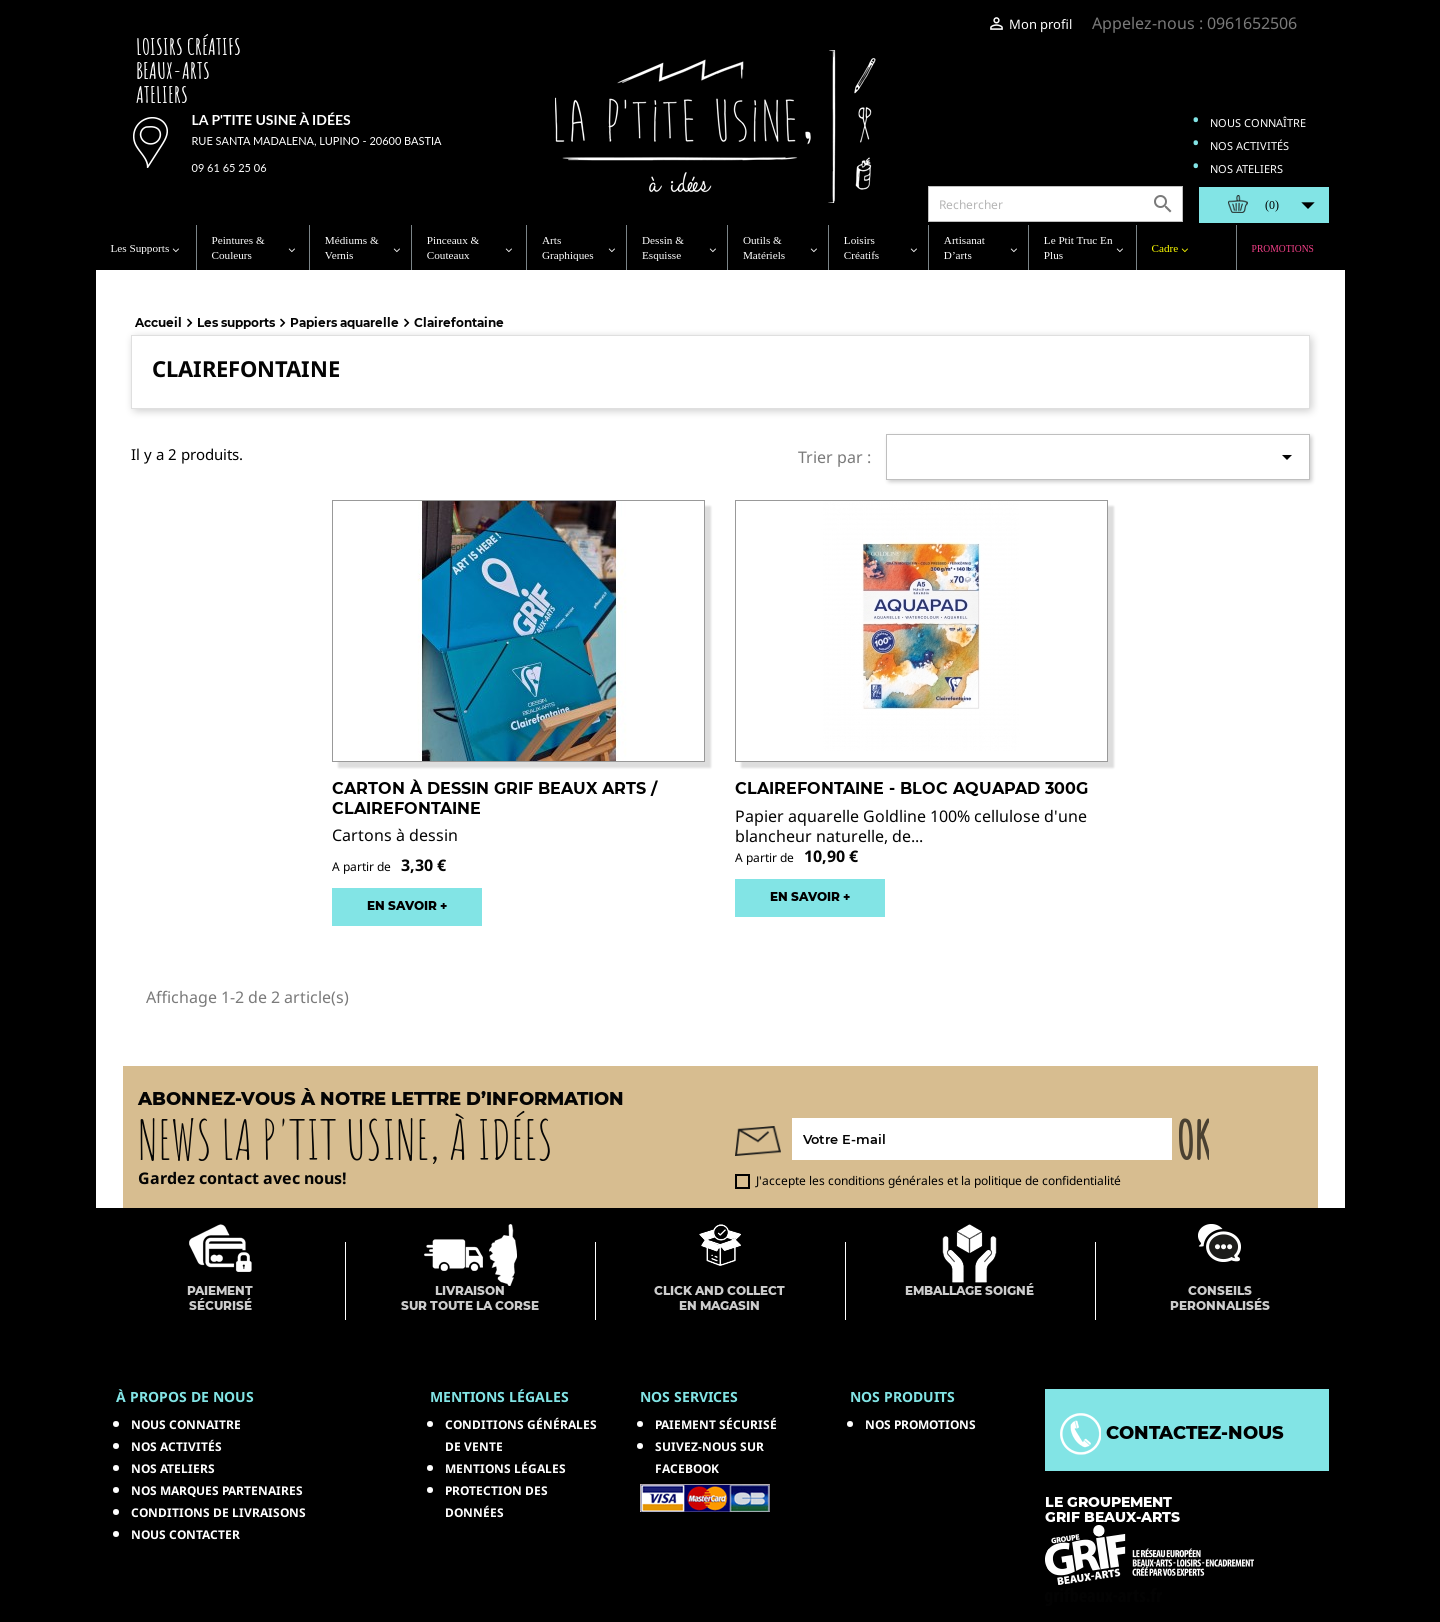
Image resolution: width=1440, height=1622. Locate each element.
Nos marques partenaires (217, 1490)
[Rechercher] (1055, 204)
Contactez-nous (1172, 1433)
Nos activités (1249, 145)
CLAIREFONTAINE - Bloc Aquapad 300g (911, 788)
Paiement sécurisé (716, 1424)
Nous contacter (185, 1534)
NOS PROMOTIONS (920, 1424)
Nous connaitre (186, 1424)
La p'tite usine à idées (271, 119)
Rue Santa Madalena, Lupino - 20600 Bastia (317, 140)
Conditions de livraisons (218, 1512)
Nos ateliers (1246, 168)
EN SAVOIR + (407, 905)
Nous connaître (1258, 122)
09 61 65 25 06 (229, 167)
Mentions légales (505, 1468)
